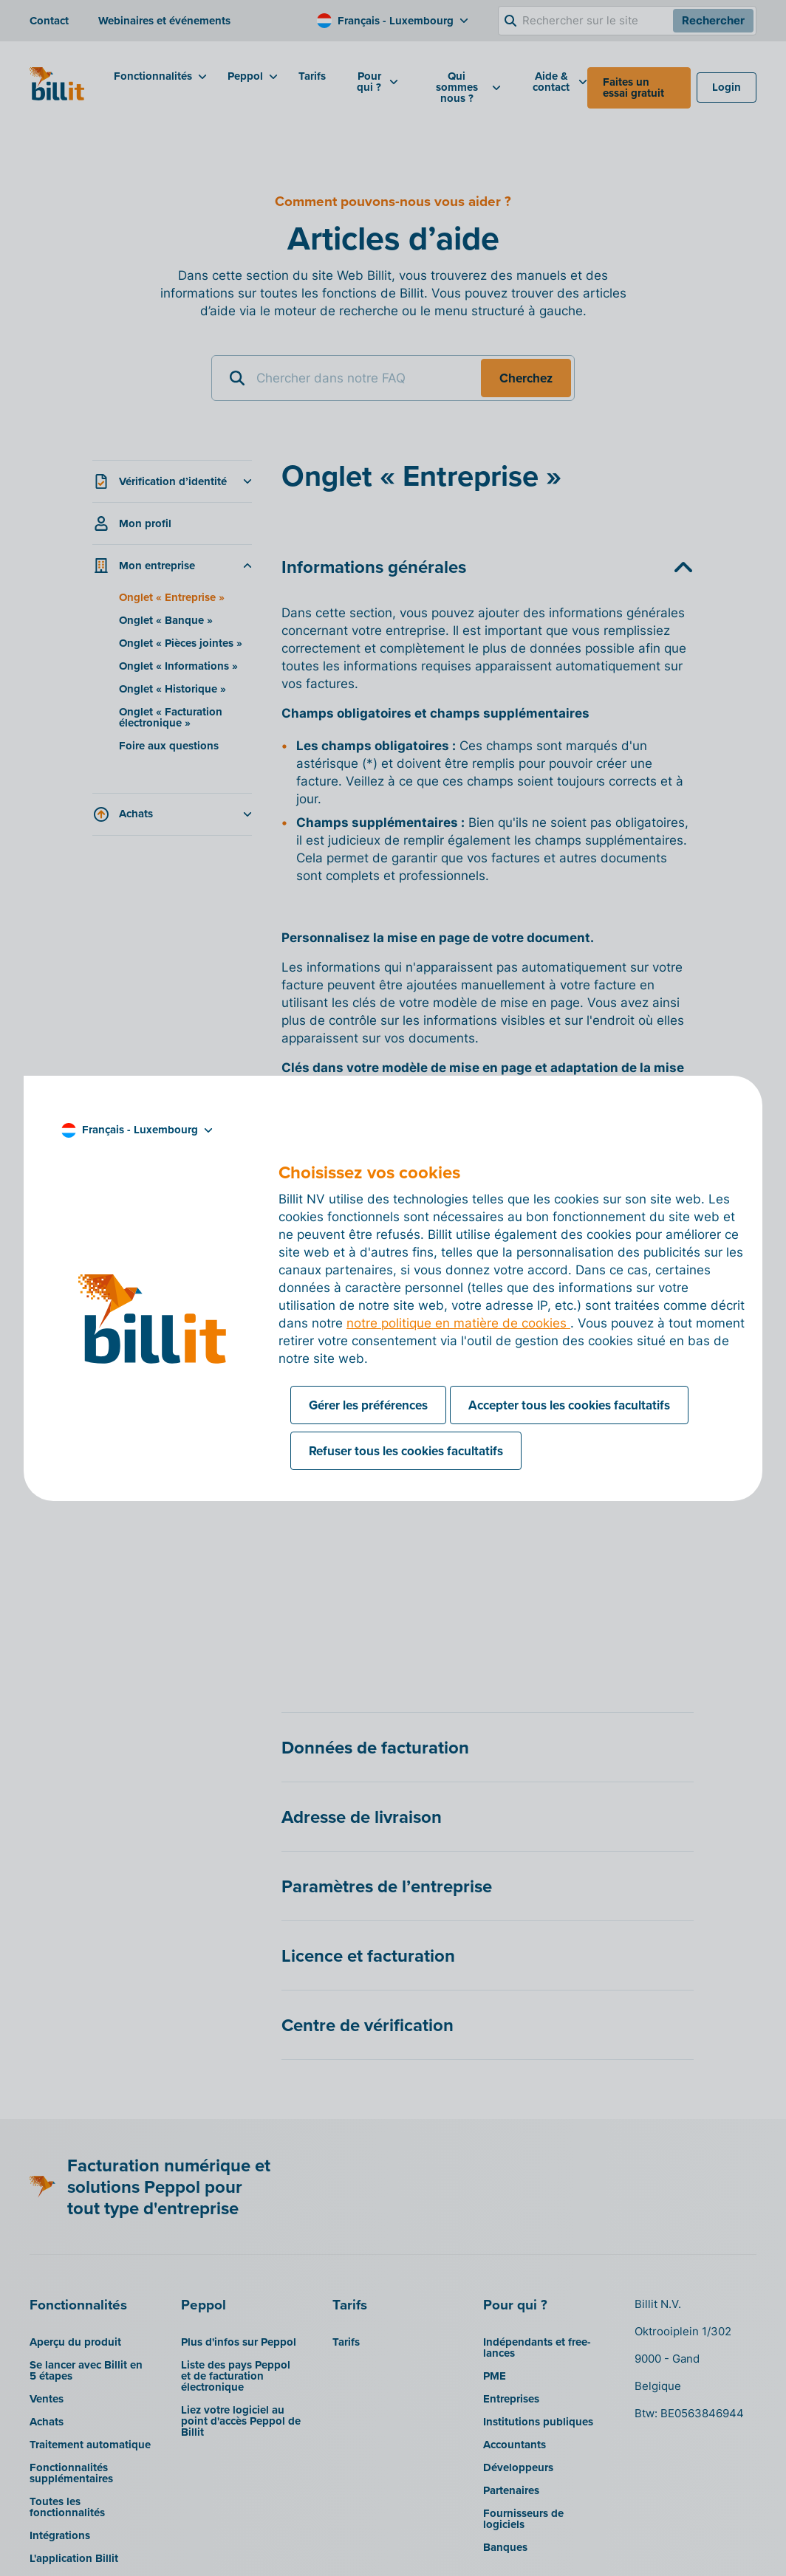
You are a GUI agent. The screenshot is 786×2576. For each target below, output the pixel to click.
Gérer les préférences (368, 1405)
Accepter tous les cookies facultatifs (569, 1405)
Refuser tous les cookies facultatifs (406, 1451)
